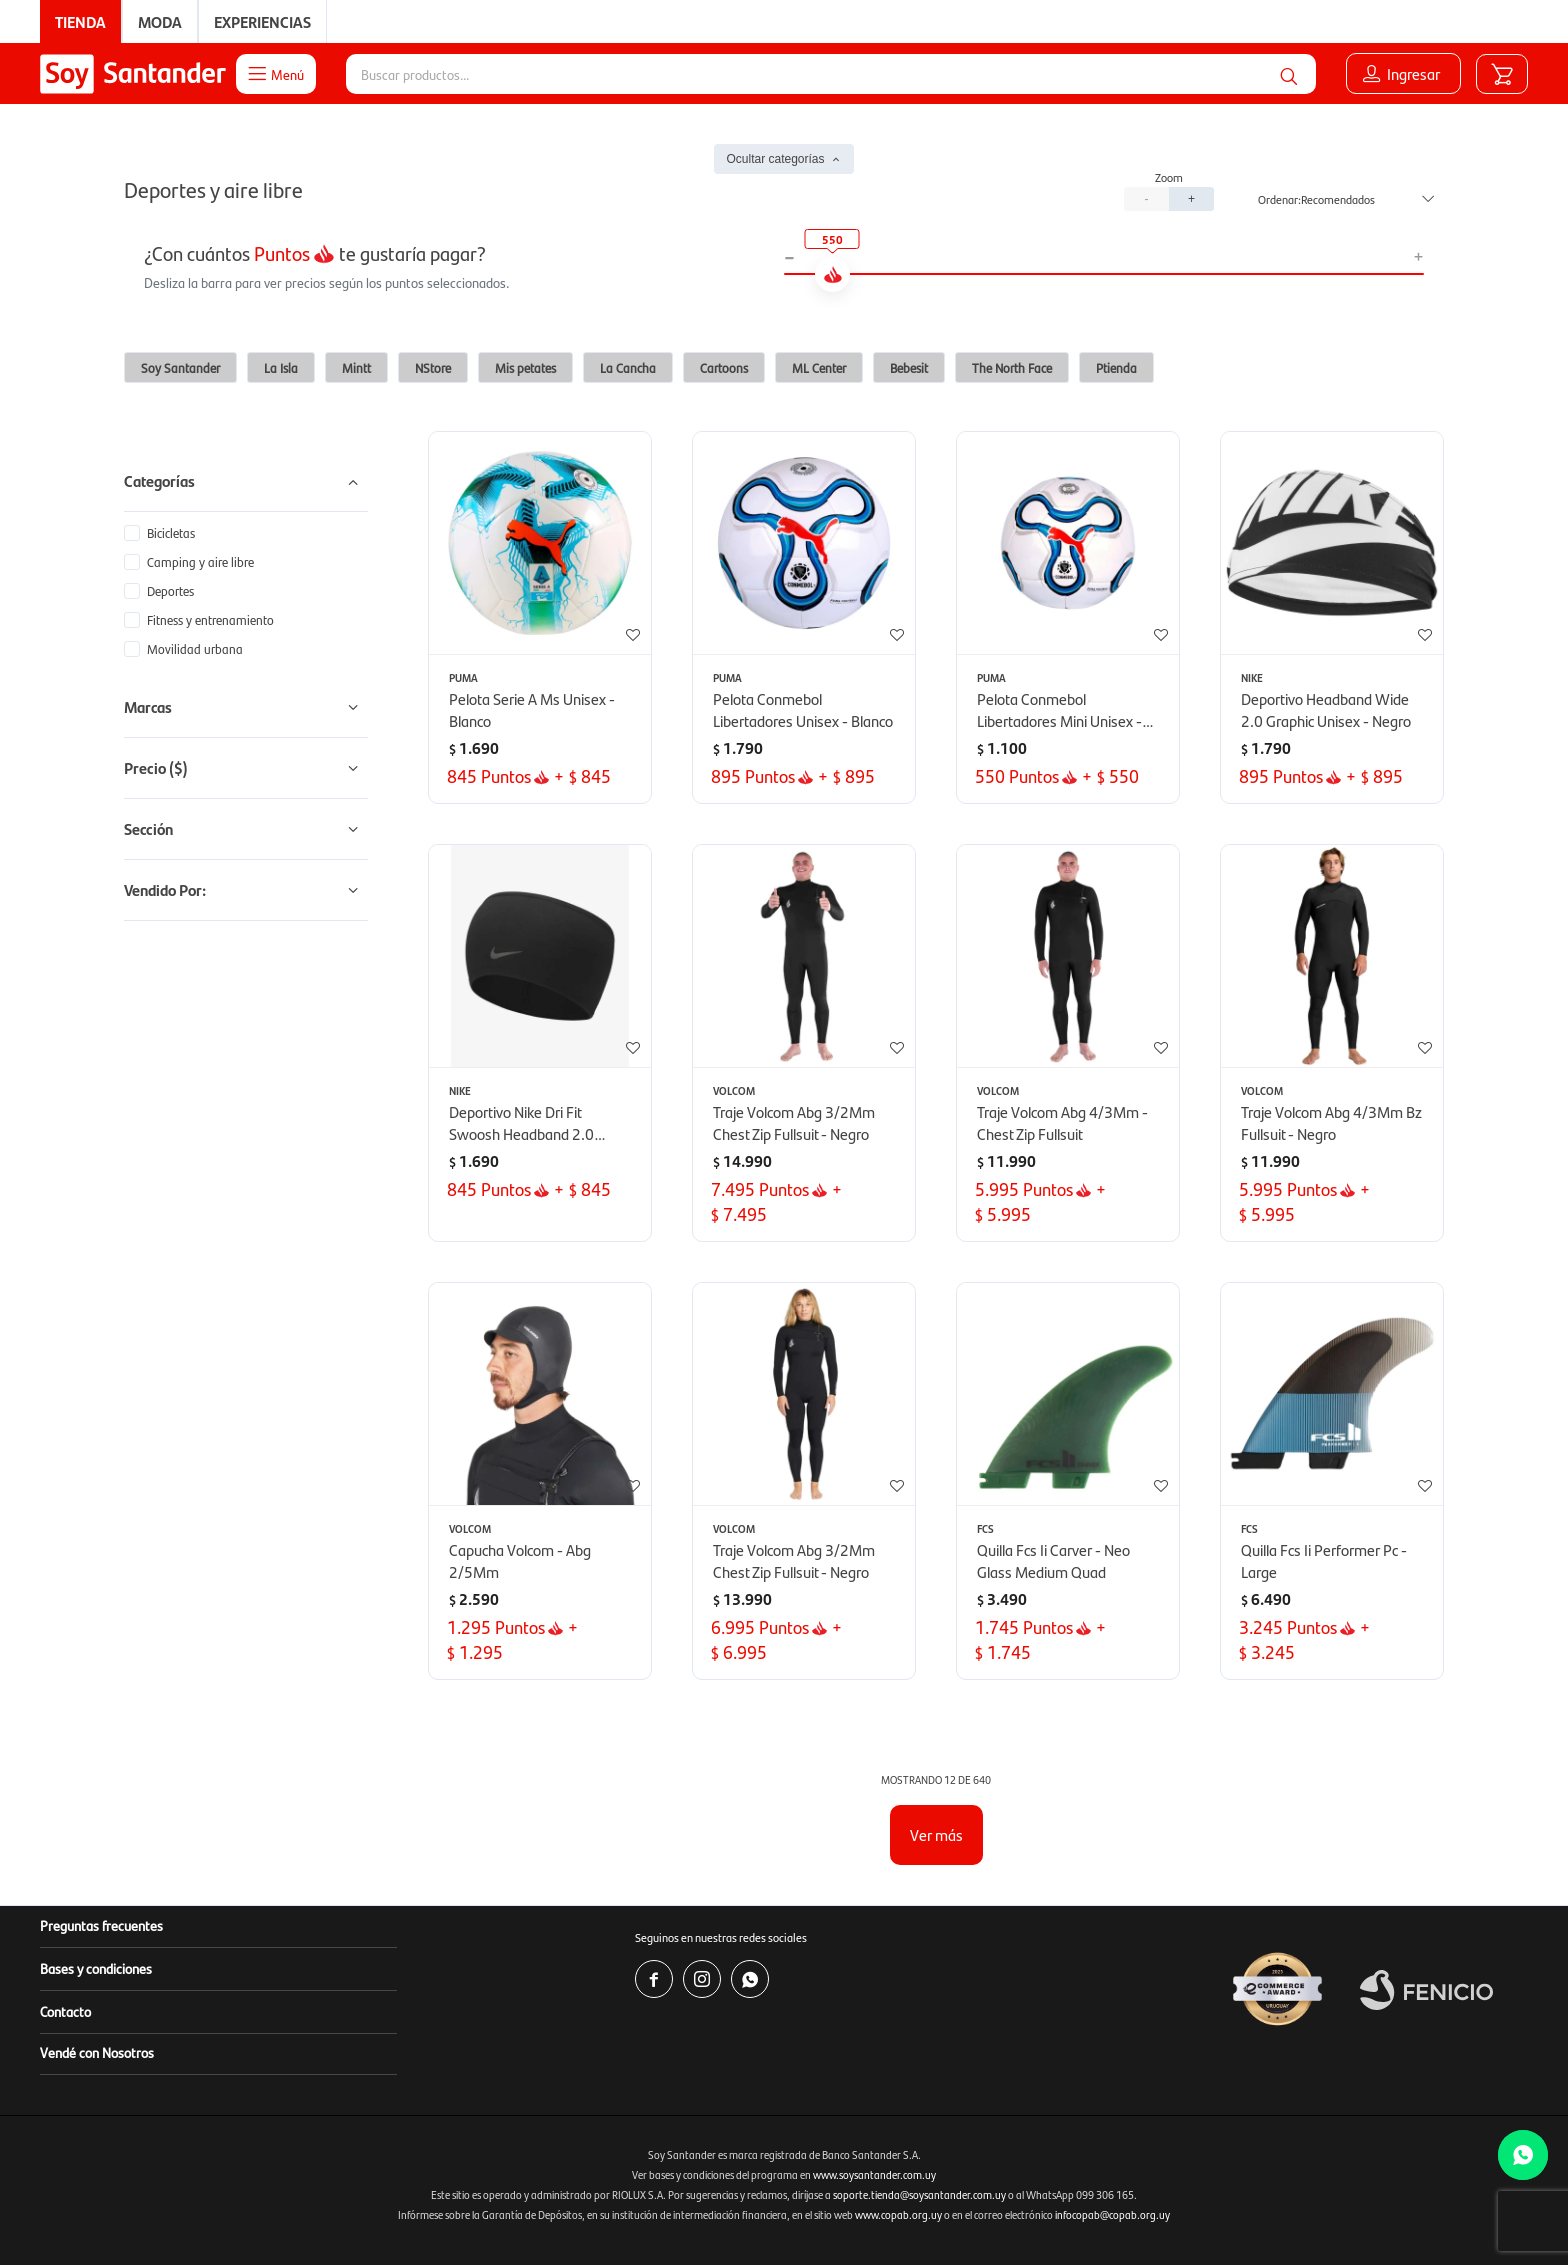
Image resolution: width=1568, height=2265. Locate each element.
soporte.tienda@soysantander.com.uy (919, 2194)
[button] (1289, 74)
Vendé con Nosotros (97, 2052)
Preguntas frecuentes (101, 1925)
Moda (160, 21)
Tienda (80, 21)
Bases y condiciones (96, 1968)
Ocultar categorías (775, 159)
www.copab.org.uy (898, 2214)
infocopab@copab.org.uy (1112, 2214)
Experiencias (262, 21)
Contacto (65, 2011)
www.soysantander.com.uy (874, 2174)
